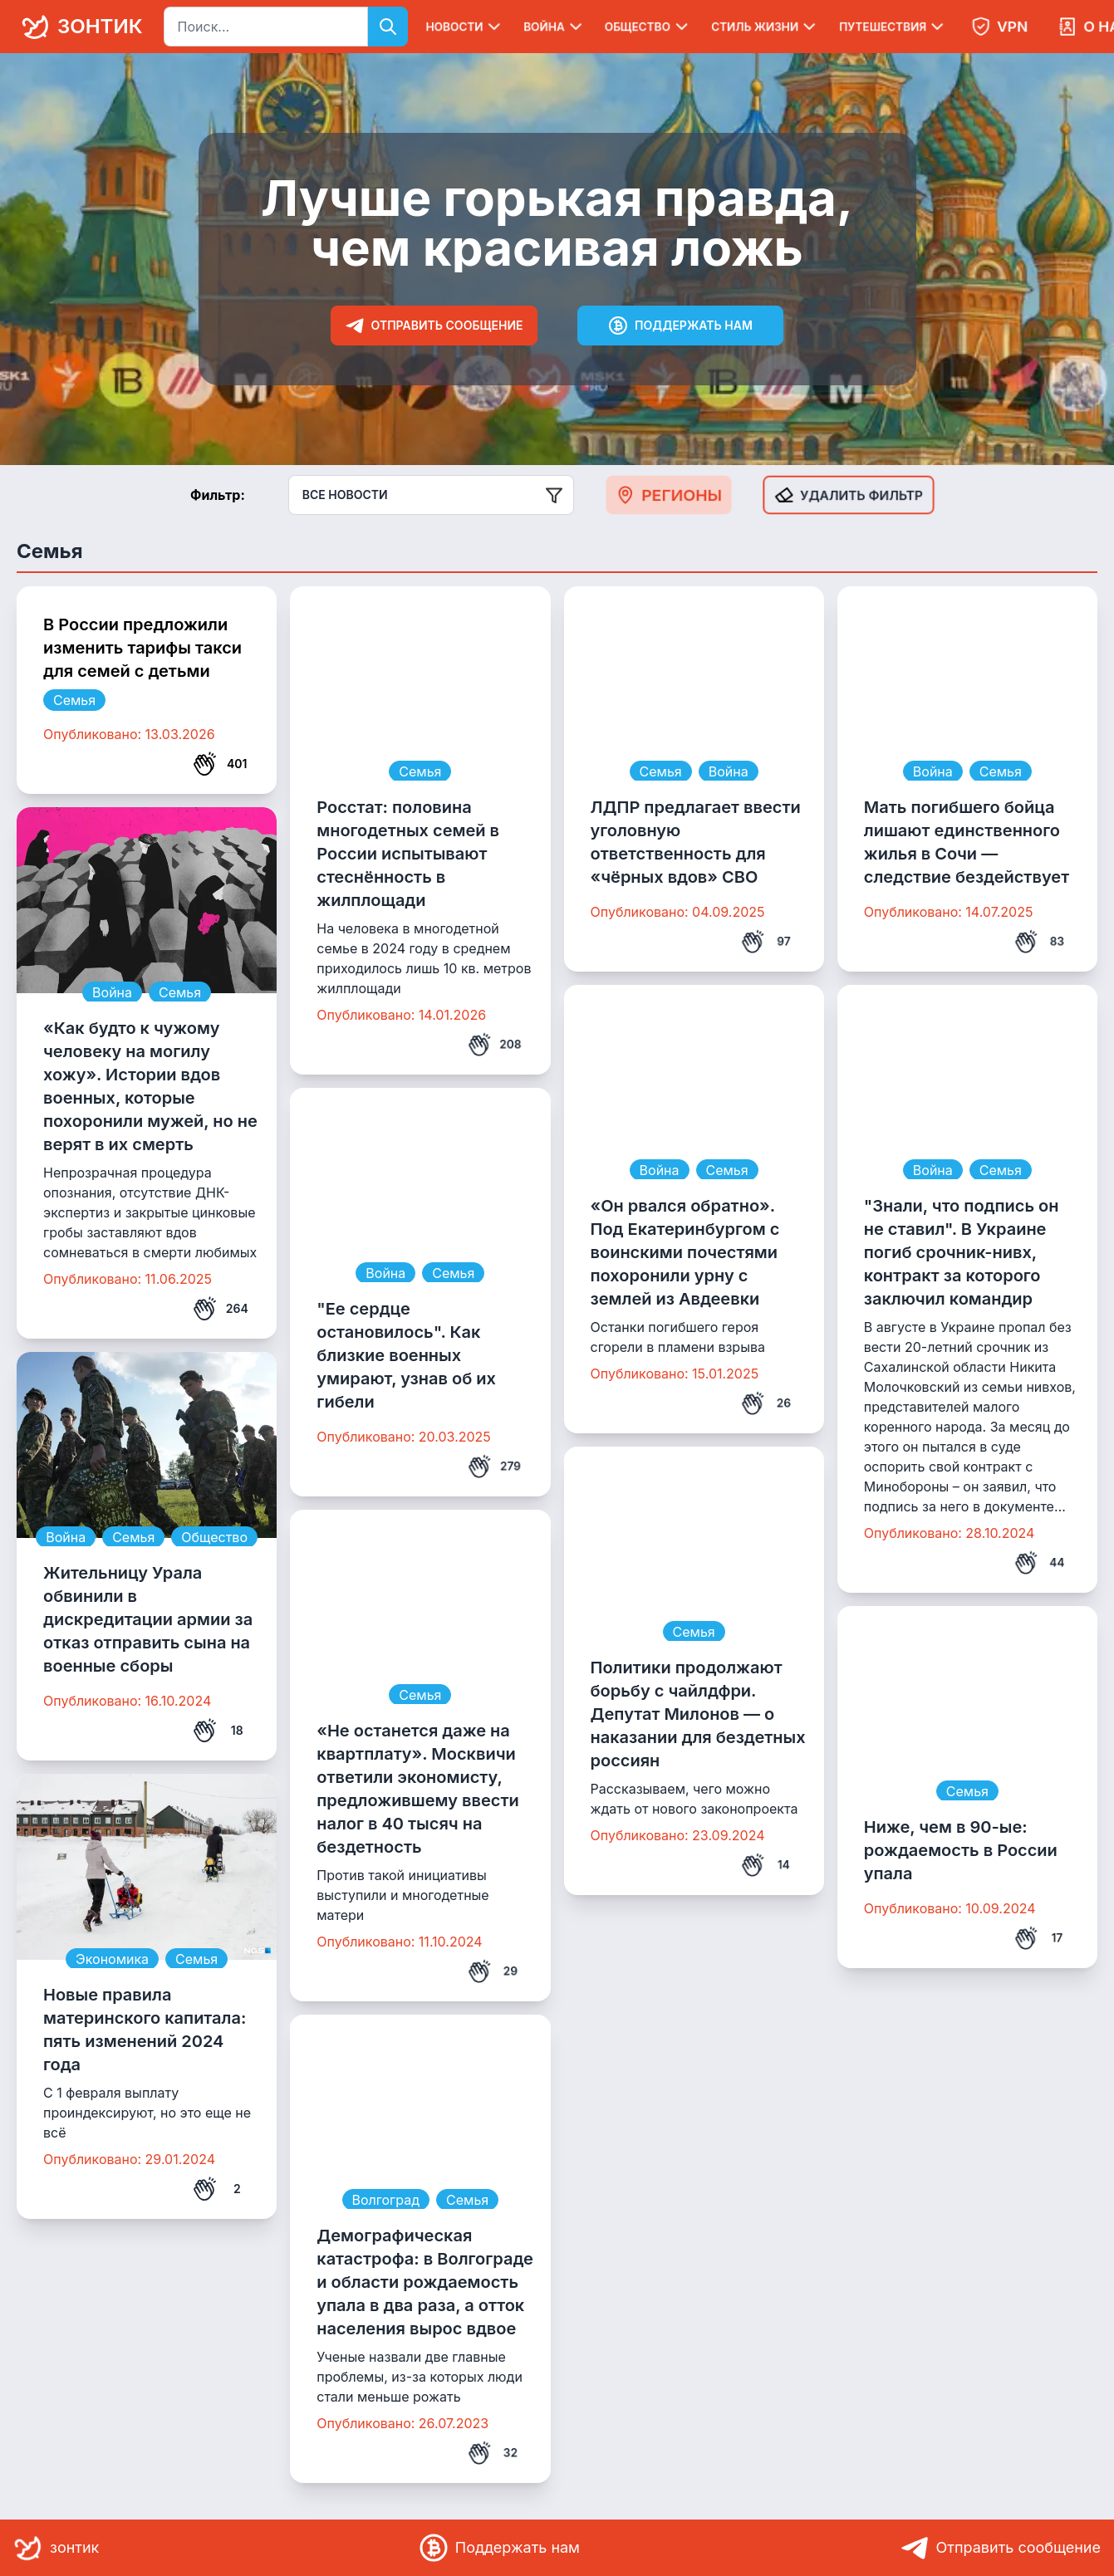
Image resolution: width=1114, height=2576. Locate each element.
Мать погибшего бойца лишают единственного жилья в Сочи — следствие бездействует (966, 842)
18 (218, 1730)
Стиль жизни (765, 27)
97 (765, 941)
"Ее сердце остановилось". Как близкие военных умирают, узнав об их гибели (406, 1355)
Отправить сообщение (434, 325)
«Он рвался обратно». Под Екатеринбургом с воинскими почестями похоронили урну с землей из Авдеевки (685, 1252)
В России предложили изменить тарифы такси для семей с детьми (142, 648)
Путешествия (893, 27)
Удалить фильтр (848, 495)
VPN (999, 27)
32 (492, 2453)
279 (494, 1466)
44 (1039, 1562)
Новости (464, 27)
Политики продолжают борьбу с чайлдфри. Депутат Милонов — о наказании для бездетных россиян (698, 1714)
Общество (648, 27)
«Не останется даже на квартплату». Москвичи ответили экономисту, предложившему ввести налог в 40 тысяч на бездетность (418, 1789)
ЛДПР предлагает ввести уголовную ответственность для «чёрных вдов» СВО (696, 842)
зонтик (79, 27)
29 (492, 1971)
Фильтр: (217, 495)
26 (766, 1403)
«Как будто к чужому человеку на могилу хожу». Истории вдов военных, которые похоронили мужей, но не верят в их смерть (150, 1086)
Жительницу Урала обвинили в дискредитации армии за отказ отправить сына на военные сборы (148, 1619)
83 (1039, 941)
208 (494, 1044)
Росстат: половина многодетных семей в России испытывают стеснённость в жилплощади (408, 853)
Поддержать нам (680, 325)
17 (1038, 1938)
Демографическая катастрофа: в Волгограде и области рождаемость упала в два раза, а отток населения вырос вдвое (425, 2282)
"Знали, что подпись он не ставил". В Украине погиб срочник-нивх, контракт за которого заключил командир (961, 1252)
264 (220, 1308)
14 (765, 1865)
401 (220, 764)
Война (554, 27)
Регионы (669, 495)
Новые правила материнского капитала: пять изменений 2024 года (144, 2029)
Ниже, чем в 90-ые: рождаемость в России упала (961, 1850)
